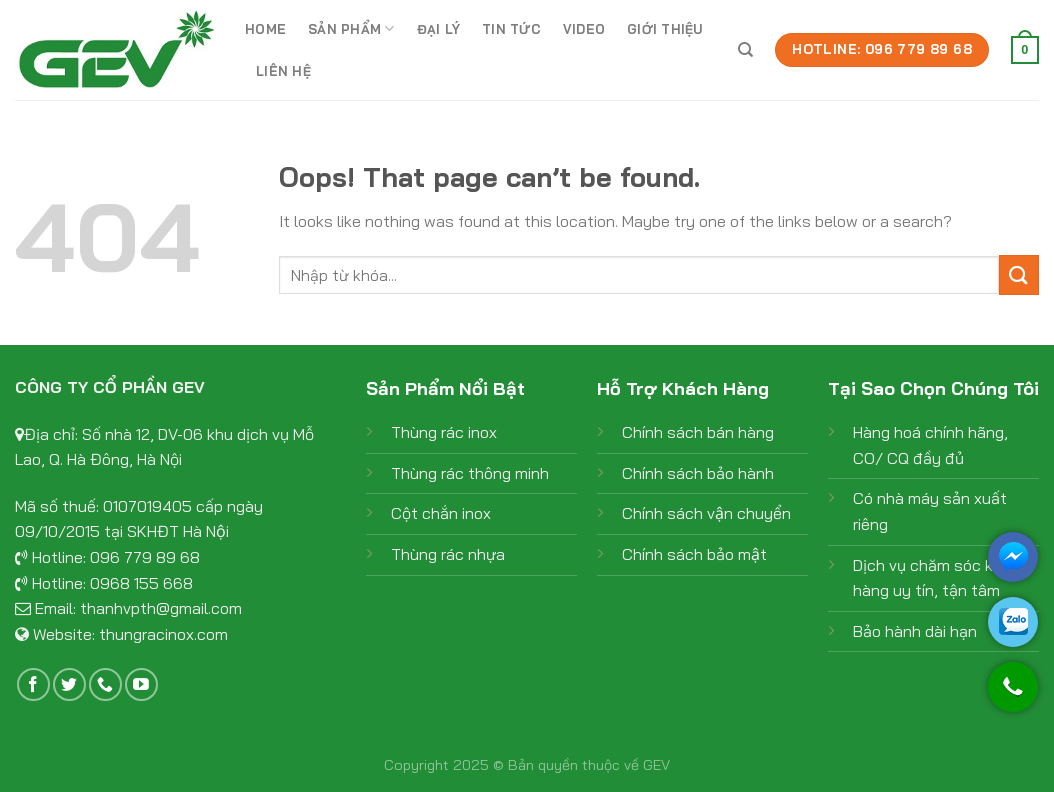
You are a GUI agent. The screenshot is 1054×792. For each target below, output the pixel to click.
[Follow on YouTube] (141, 684)
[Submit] (1019, 274)
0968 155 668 (141, 583)
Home (265, 29)
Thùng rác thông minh (470, 473)
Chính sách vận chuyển (706, 513)
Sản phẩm (351, 28)
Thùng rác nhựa (448, 554)
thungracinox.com (163, 634)
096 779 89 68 (145, 557)
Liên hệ (283, 71)
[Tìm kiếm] (745, 50)
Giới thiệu (665, 29)
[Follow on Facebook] (33, 684)
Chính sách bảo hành (698, 473)
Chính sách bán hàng (698, 432)
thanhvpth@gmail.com (161, 608)
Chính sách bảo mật (694, 554)
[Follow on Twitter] (69, 684)
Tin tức (511, 29)
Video (584, 29)
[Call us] (105, 684)
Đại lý (439, 29)
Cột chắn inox (441, 513)
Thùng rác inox (444, 432)
